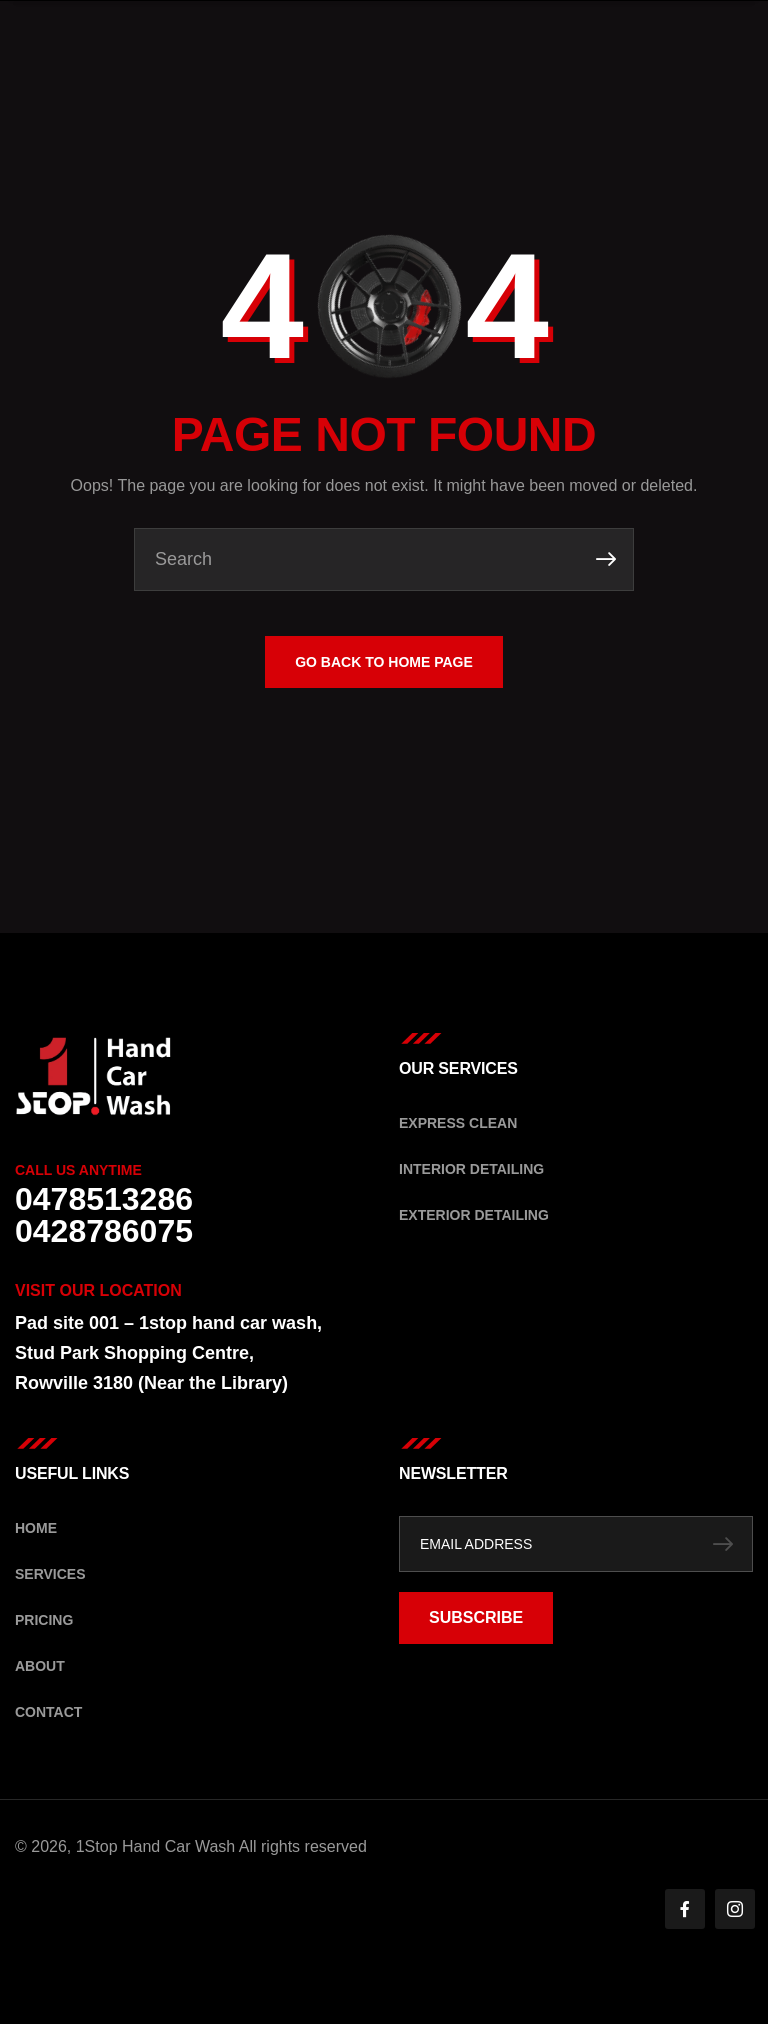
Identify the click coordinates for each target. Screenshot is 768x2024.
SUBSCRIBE (476, 1617)
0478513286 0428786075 (104, 1215)
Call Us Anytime (78, 1170)
